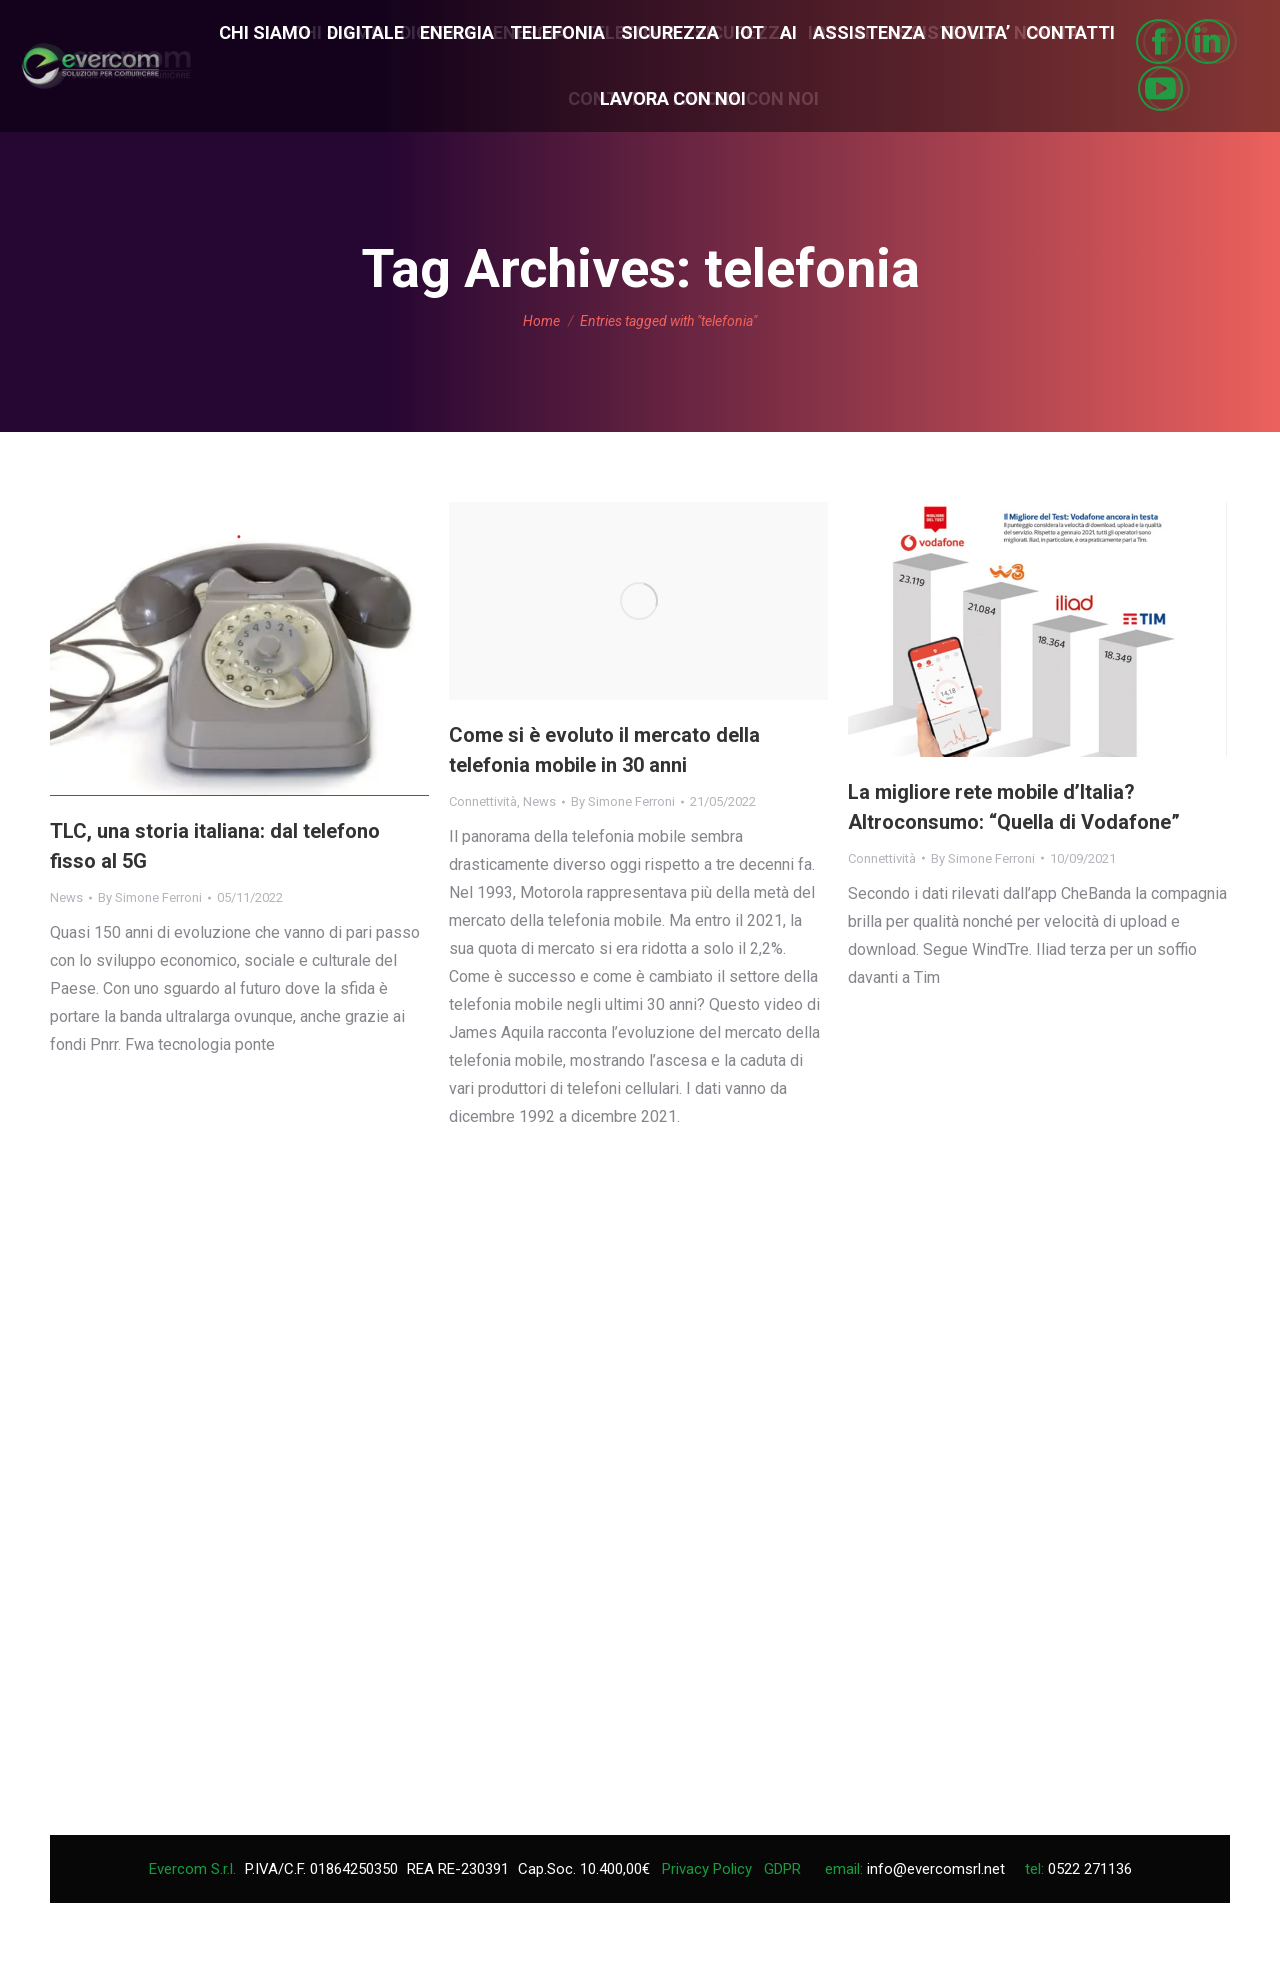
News (66, 897)
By (150, 897)
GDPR (782, 1869)
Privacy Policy (707, 1869)
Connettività (483, 801)
